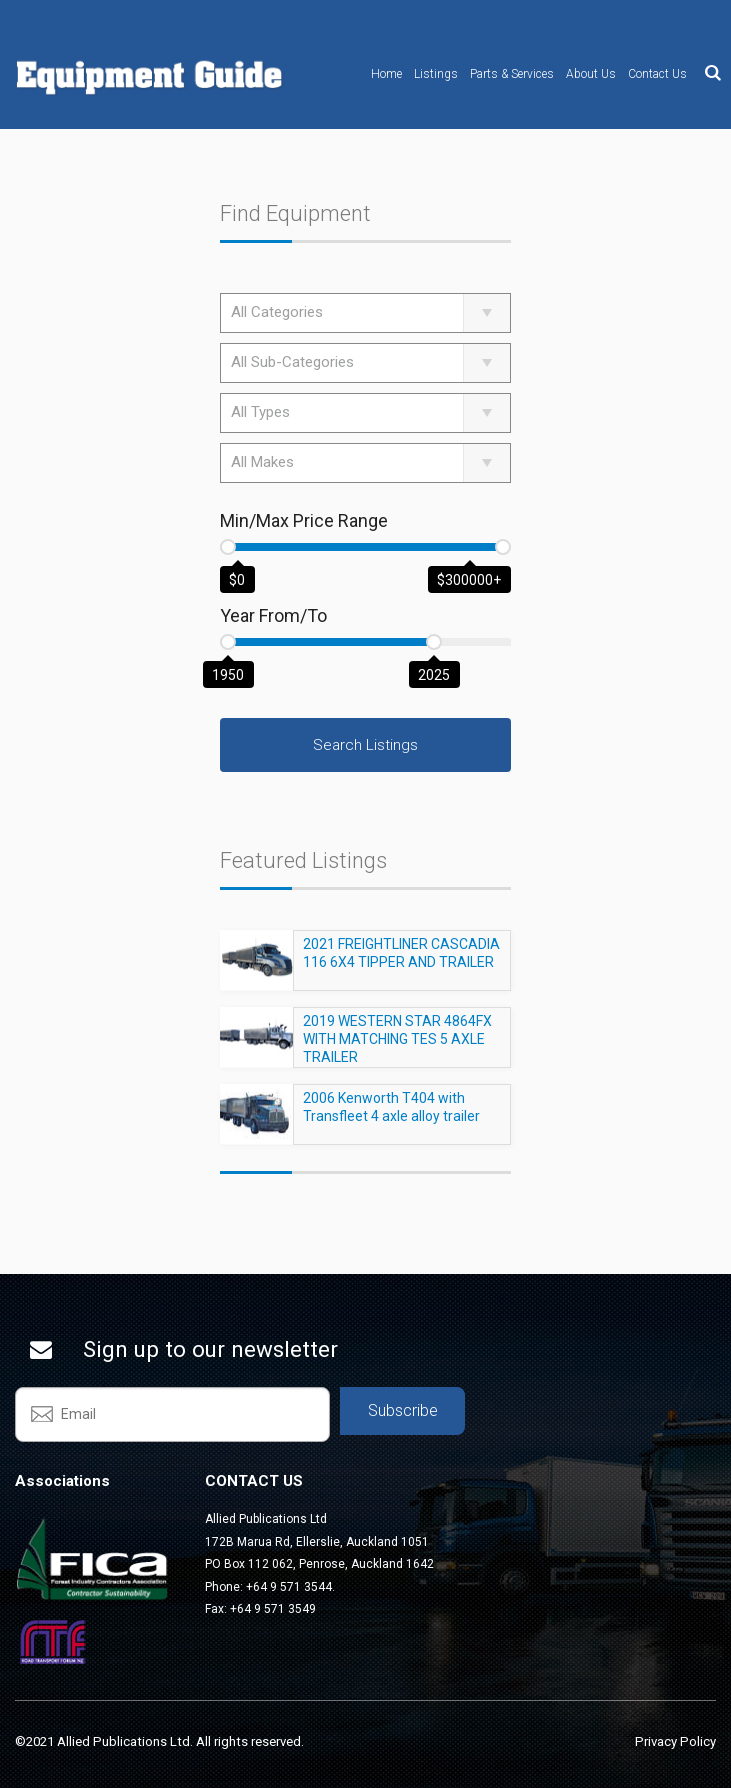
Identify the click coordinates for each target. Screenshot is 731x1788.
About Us (591, 74)
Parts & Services (512, 74)
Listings (436, 74)
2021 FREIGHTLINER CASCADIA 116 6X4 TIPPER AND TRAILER (401, 962)
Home (386, 74)
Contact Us (657, 74)
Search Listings (365, 745)
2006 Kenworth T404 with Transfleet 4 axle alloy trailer (391, 1116)
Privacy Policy (675, 1741)
